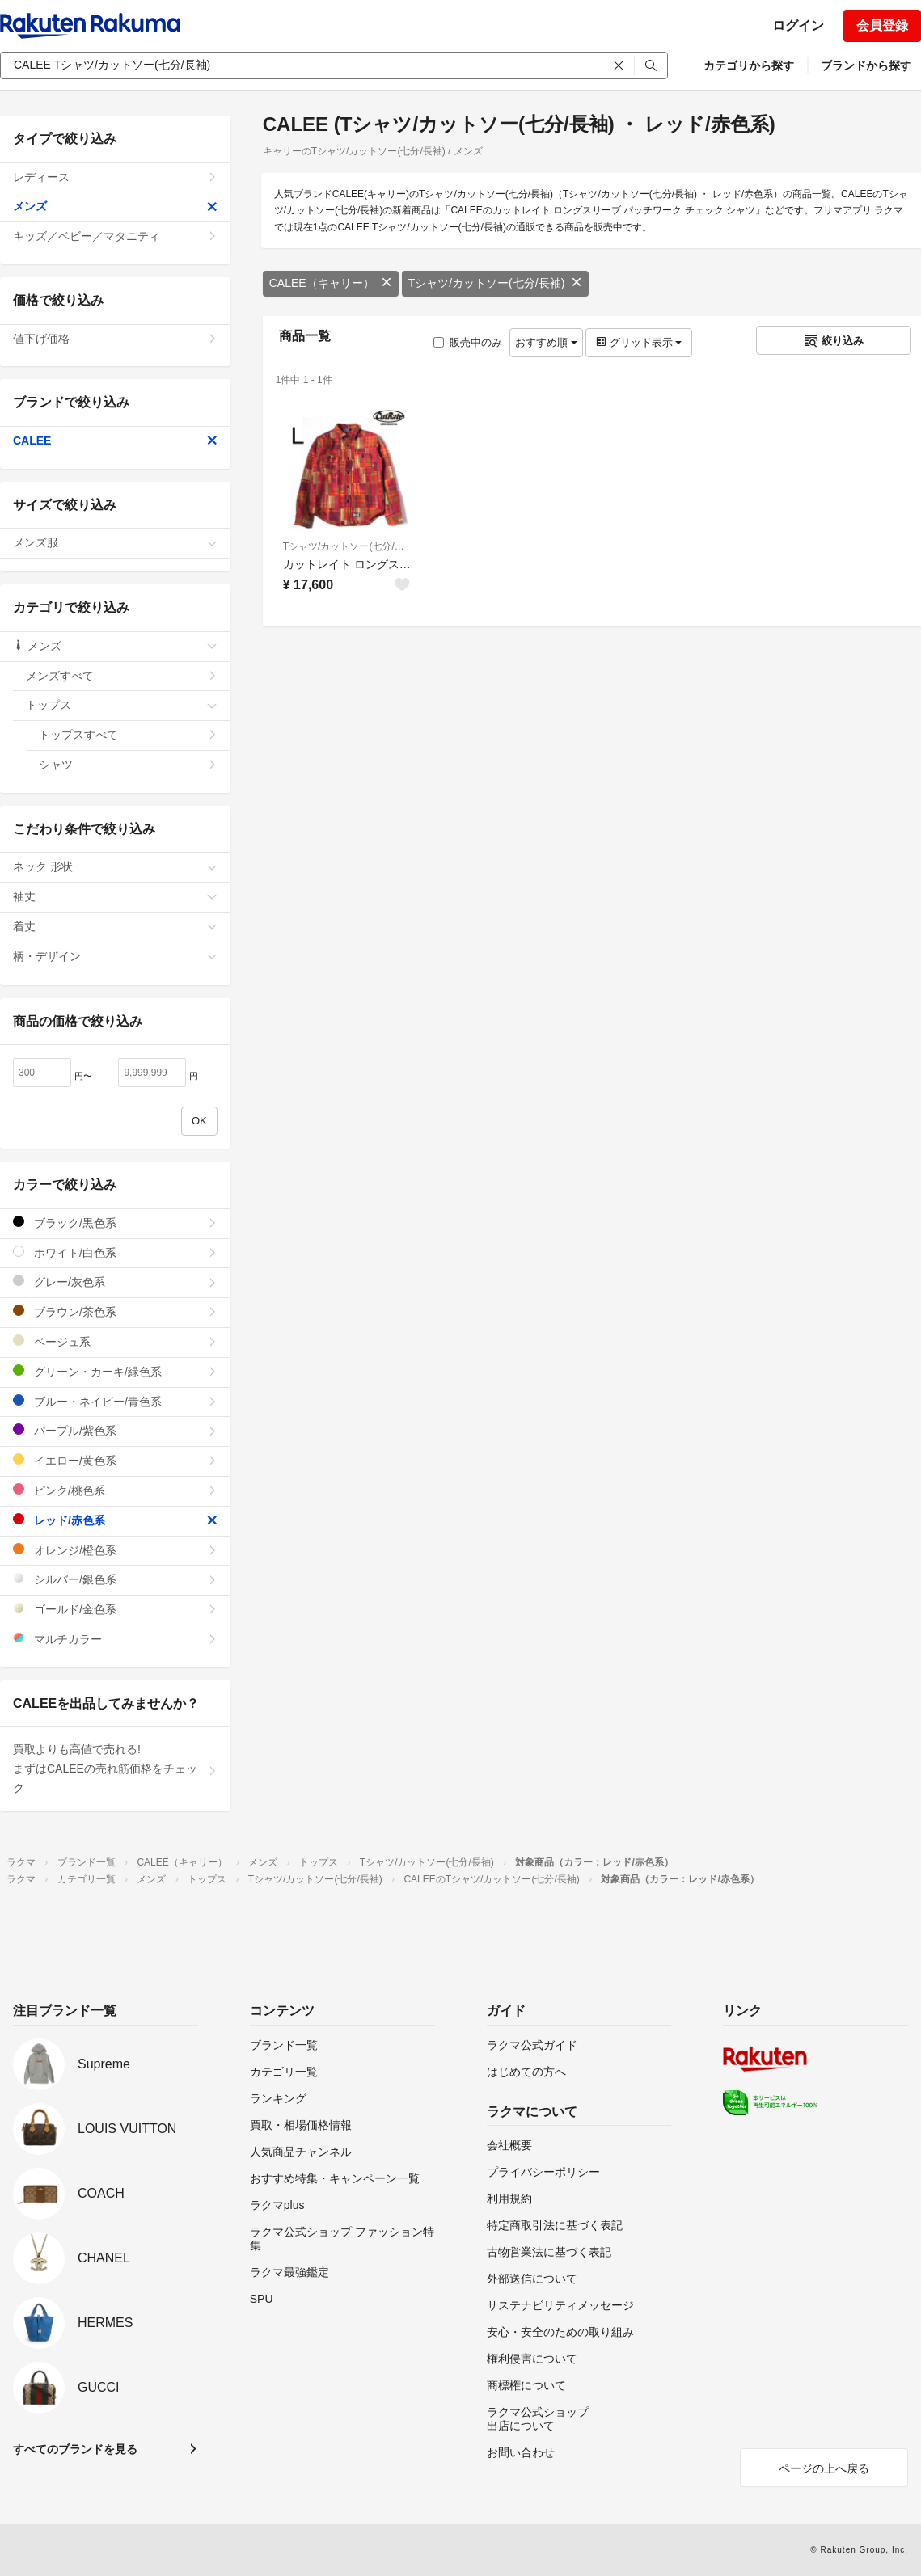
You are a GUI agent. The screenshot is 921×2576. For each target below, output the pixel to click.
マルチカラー (115, 1639)
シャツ (128, 764)
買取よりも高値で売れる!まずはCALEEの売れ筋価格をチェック (115, 1768)
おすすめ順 (546, 342)
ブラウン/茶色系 (115, 1311)
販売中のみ (467, 342)
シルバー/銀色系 (115, 1579)
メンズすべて (122, 675)
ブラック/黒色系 (115, 1222)
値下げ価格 (115, 338)
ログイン (798, 25)
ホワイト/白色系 (115, 1252)
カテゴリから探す (748, 65)
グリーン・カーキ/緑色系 (115, 1371)
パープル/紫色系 (115, 1430)
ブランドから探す (866, 65)
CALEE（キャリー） (330, 282)
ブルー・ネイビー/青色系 (115, 1401)
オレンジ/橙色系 (115, 1550)
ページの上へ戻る (824, 2468)
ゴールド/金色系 (115, 1609)
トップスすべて (128, 734)
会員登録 (882, 25)
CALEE (115, 440)
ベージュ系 (115, 1341)
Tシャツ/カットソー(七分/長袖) (495, 282)
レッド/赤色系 (115, 1520)
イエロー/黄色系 (115, 1460)
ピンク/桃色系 (115, 1490)
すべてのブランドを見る (75, 2449)
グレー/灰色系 (115, 1281)
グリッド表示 (639, 342)
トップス (122, 704)
